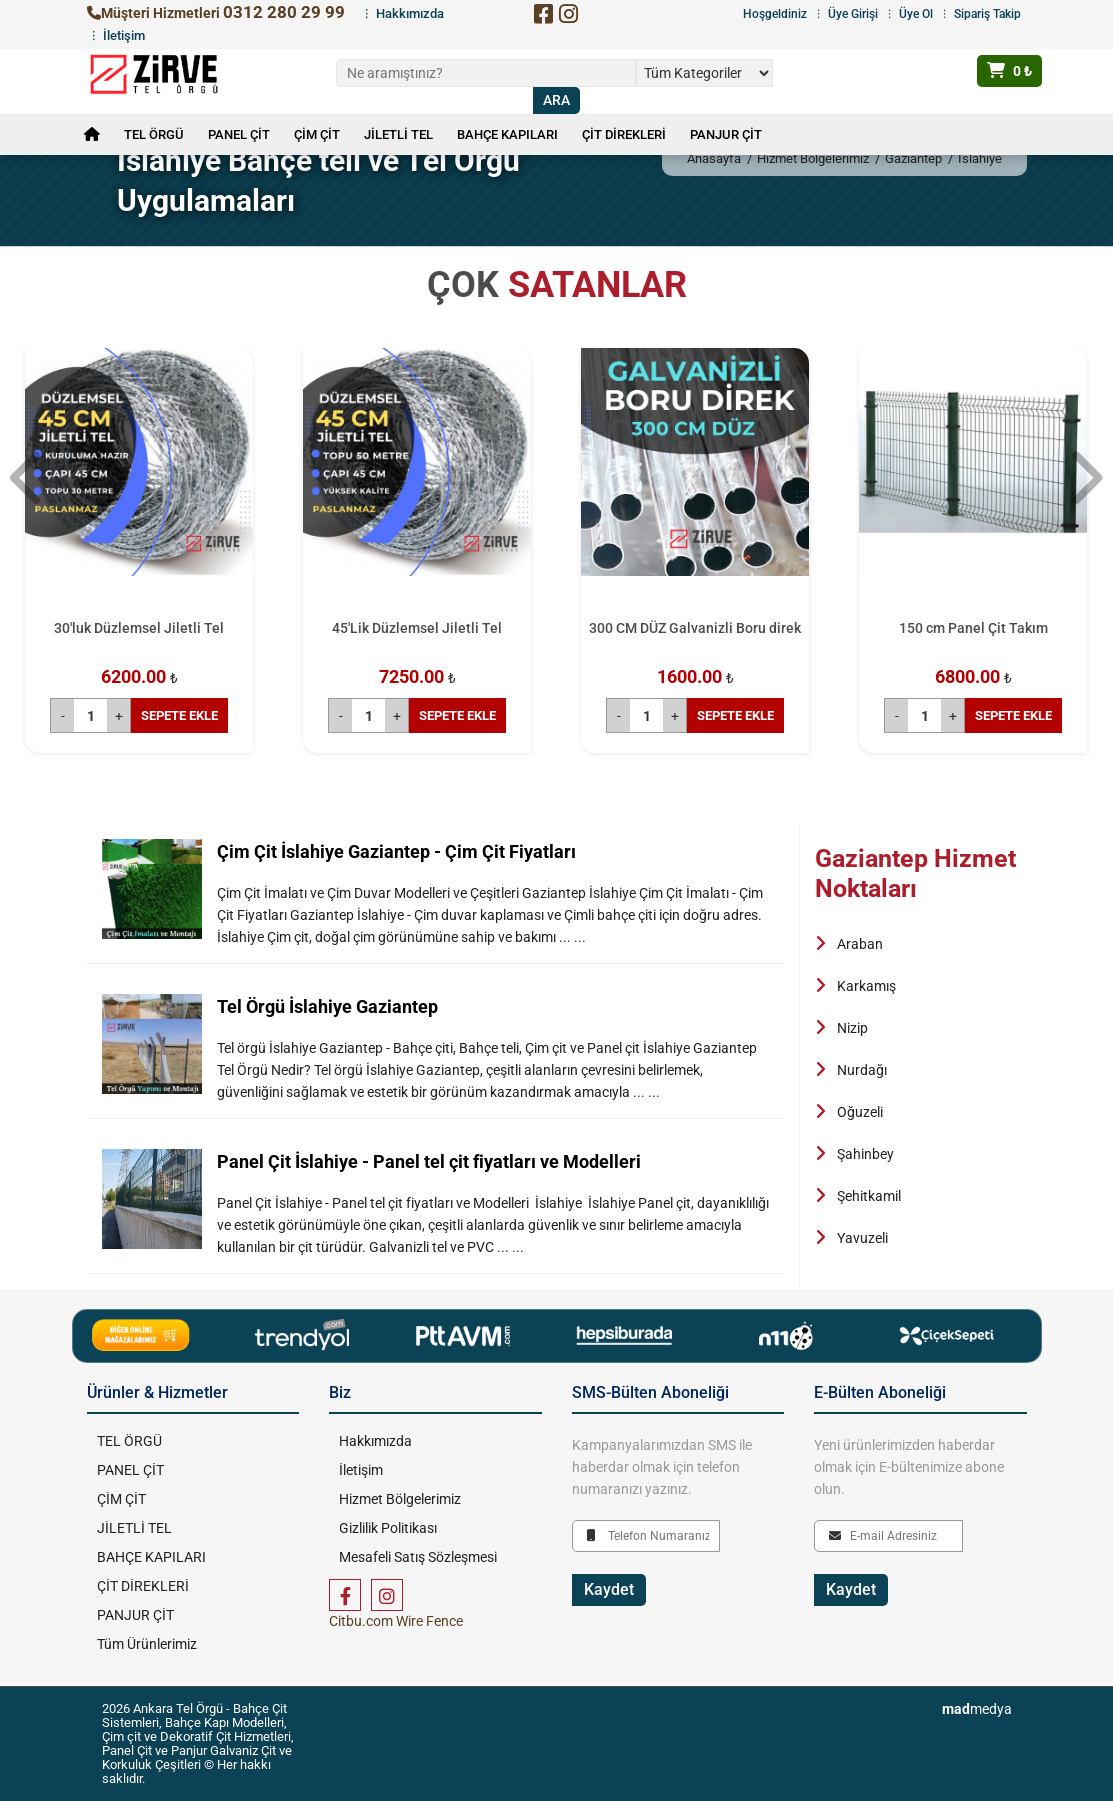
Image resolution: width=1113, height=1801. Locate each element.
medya (977, 1709)
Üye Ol (916, 14)
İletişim (124, 35)
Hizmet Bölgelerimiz (813, 158)
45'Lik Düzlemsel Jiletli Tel (417, 628)
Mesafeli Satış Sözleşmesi (418, 1557)
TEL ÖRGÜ (154, 134)
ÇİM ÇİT (317, 134)
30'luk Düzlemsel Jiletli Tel (139, 628)
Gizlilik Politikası (388, 1528)
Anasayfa (714, 158)
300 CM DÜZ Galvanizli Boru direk (695, 628)
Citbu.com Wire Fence (396, 1621)
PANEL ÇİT (239, 134)
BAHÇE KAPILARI (507, 134)
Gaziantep (913, 158)
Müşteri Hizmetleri (216, 13)
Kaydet (609, 1589)
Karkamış (866, 986)
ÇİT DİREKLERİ (624, 134)
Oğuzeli (860, 1112)
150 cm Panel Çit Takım (973, 628)
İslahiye (980, 158)
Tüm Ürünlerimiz (147, 1644)
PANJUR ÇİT (726, 134)
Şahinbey (865, 1154)
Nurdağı (862, 1070)
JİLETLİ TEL (398, 134)
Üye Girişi (853, 14)
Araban (860, 944)
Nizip (852, 1028)
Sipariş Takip (987, 14)
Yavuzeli (862, 1238)
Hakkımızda (410, 13)
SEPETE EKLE (179, 715)
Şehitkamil (869, 1196)
